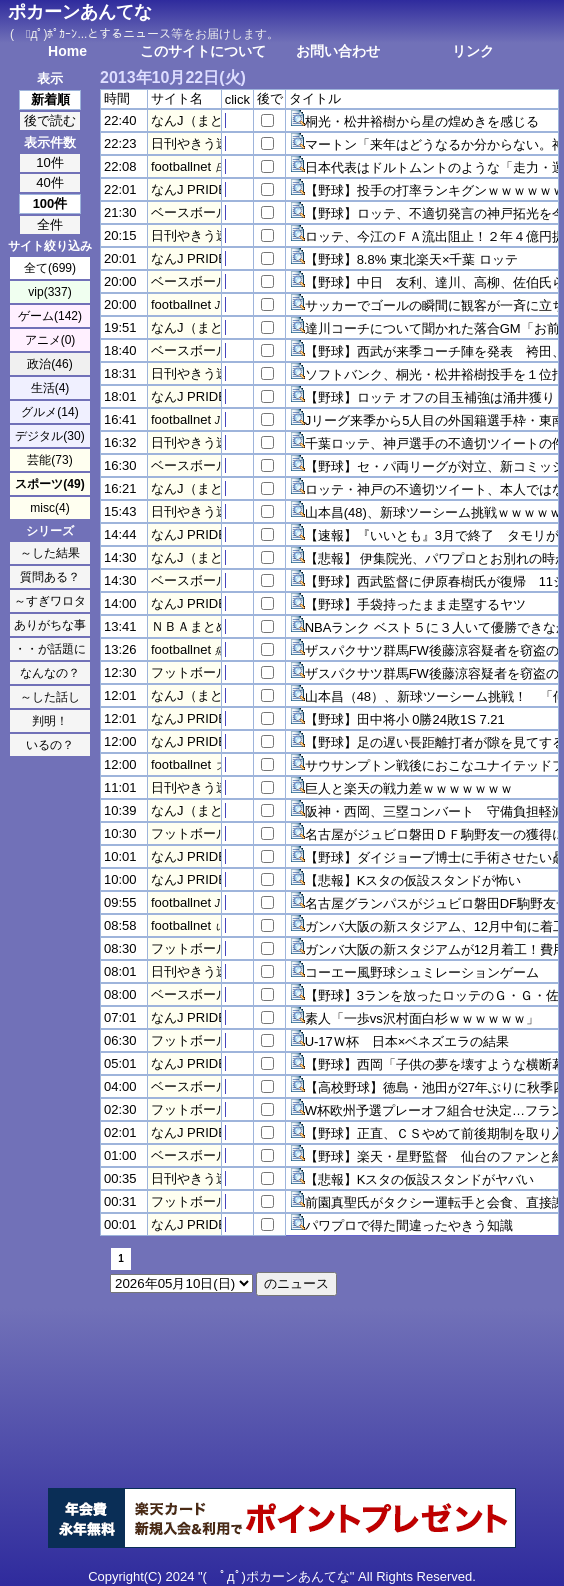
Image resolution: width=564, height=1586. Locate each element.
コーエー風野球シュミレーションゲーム (422, 972)
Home (67, 51)
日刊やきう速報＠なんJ (219, 143)
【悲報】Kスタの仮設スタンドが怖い (413, 880)
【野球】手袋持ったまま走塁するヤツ (415, 604)
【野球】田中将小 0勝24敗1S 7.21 (405, 719)
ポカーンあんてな (80, 12)
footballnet (181, 166)
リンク (473, 51)
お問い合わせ (338, 51)
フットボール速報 (203, 672)
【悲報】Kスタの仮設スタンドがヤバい (420, 1179)
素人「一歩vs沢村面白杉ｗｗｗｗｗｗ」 (422, 1018)
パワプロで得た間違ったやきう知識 (409, 1225)
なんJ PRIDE (189, 189)
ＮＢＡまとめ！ (196, 626)
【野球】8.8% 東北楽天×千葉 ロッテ (411, 259)
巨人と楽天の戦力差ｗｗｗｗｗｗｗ (409, 788)
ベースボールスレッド (216, 212)
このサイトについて (203, 51)
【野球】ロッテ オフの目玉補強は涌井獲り (430, 397)
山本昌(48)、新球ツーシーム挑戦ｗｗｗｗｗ (433, 512)
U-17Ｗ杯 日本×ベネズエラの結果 (407, 1041)
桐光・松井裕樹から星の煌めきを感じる (422, 121)
